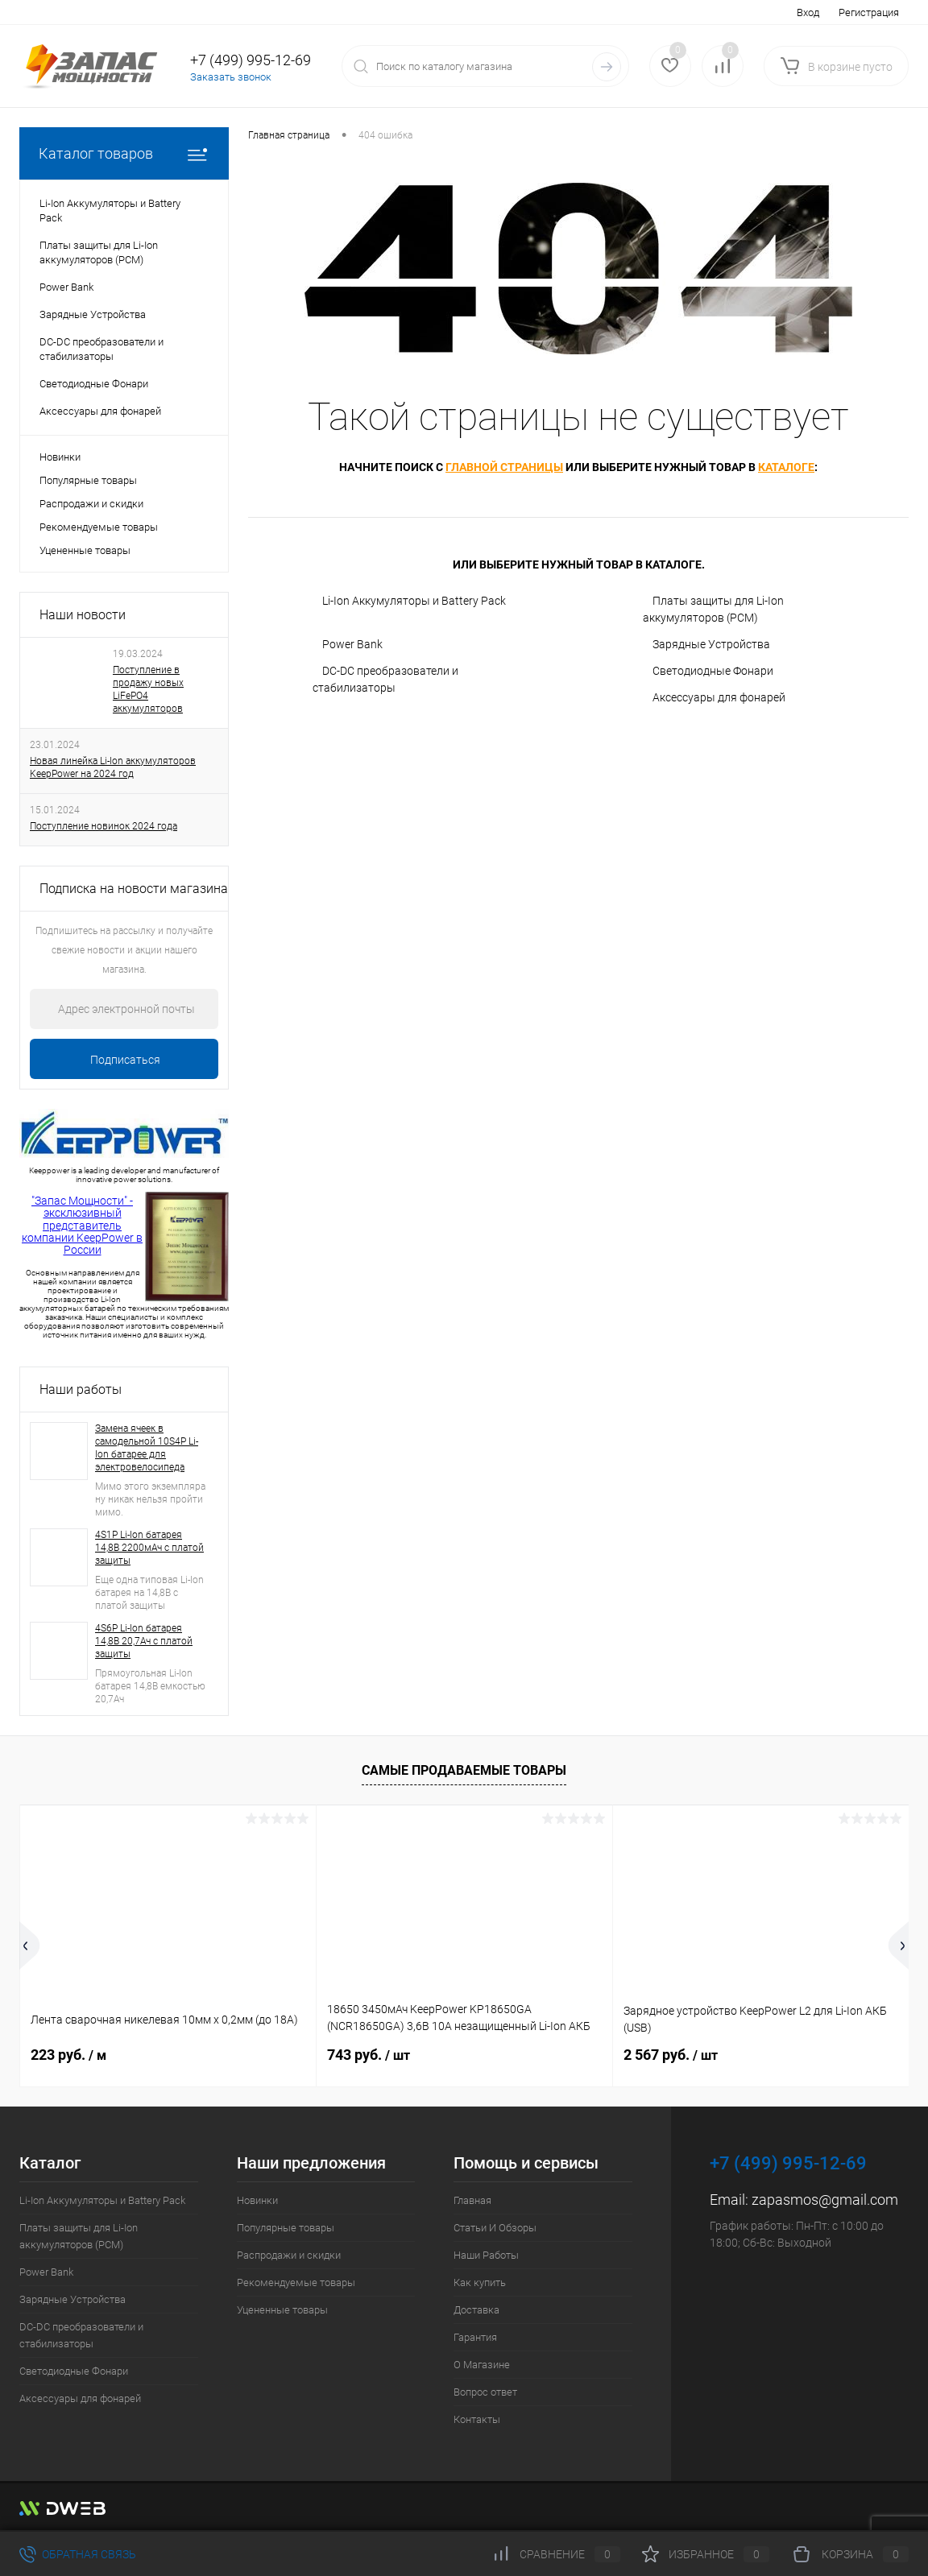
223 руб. (68, 2054)
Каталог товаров (124, 153)
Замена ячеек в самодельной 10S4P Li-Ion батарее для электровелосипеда (146, 1448)
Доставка (476, 2310)
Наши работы (80, 1389)
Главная (472, 2200)
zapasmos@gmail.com (825, 2199)
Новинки (60, 457)
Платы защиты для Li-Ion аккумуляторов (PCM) (713, 609)
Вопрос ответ (485, 2392)
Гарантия (475, 2337)
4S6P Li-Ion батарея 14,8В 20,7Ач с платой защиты (144, 1641)
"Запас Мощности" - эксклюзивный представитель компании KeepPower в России (82, 1225)
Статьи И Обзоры (495, 2228)
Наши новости (82, 614)
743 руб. (368, 2054)
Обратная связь (77, 2554)
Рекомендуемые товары (98, 527)
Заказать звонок (230, 77)
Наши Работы (486, 2255)
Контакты (477, 2419)
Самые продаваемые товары (464, 1770)
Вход (808, 12)
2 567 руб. (671, 2054)
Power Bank (352, 644)
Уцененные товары (84, 550)
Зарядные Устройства (711, 644)
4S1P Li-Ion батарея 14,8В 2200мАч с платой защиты (149, 1547)
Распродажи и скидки (91, 504)
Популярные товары (88, 480)
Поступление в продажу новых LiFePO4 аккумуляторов (148, 689)
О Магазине (482, 2365)
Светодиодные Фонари (712, 670)
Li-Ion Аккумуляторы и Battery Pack (414, 600)
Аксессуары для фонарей (718, 697)
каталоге (786, 467)
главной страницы (504, 467)
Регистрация (869, 12)
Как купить (480, 2282)
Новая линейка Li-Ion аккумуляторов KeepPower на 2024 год (113, 767)
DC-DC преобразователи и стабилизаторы (385, 679)
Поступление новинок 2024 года (103, 826)
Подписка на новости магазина (133, 888)
